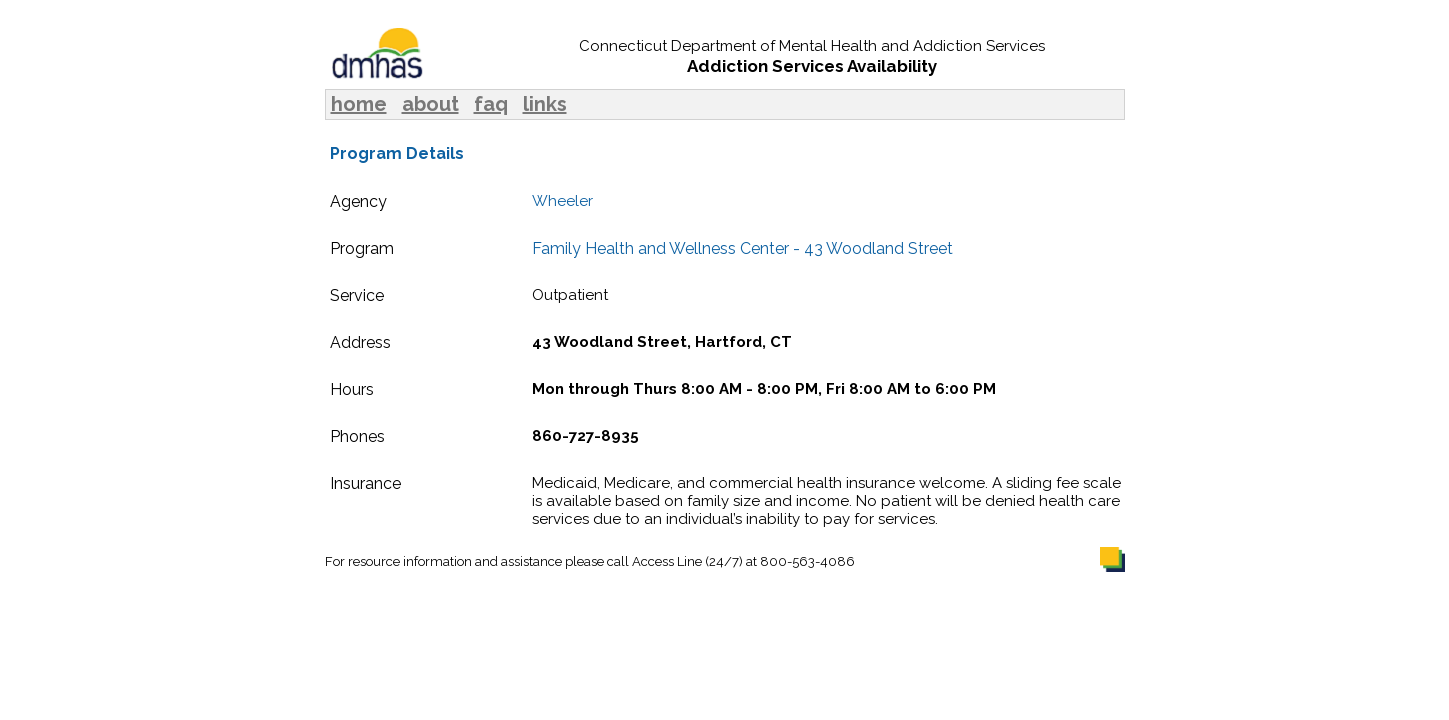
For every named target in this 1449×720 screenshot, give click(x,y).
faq (491, 104)
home (359, 104)
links (545, 104)
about (430, 104)
